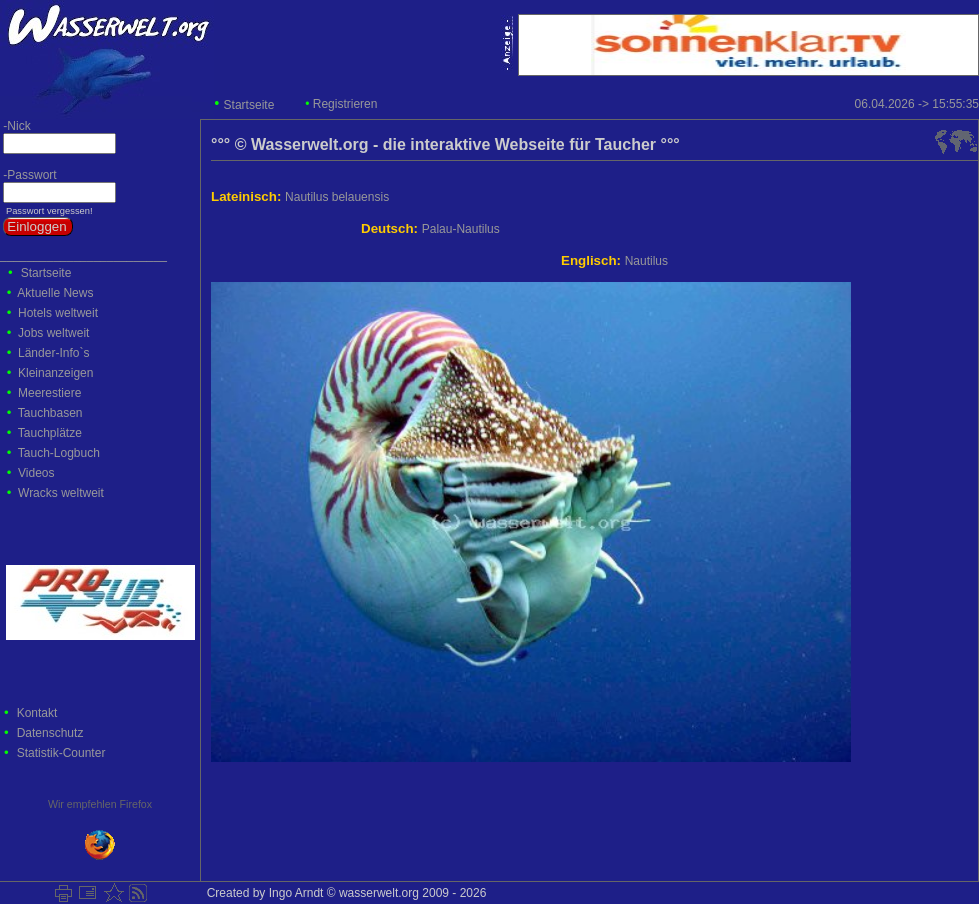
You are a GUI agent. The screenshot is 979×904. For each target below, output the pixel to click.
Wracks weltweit (61, 493)
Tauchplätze (50, 433)
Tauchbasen (50, 413)
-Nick (15, 126)
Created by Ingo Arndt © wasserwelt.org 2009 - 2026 (343, 893)
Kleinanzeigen (55, 373)
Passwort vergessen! (47, 211)
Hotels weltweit (58, 313)
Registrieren (345, 104)
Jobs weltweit (53, 333)
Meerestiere (49, 393)
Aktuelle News (55, 293)
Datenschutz (50, 733)
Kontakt (37, 713)
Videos (36, 473)
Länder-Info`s (53, 353)
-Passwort (28, 175)
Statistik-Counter (61, 753)
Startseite (249, 105)
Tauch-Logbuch (59, 453)
